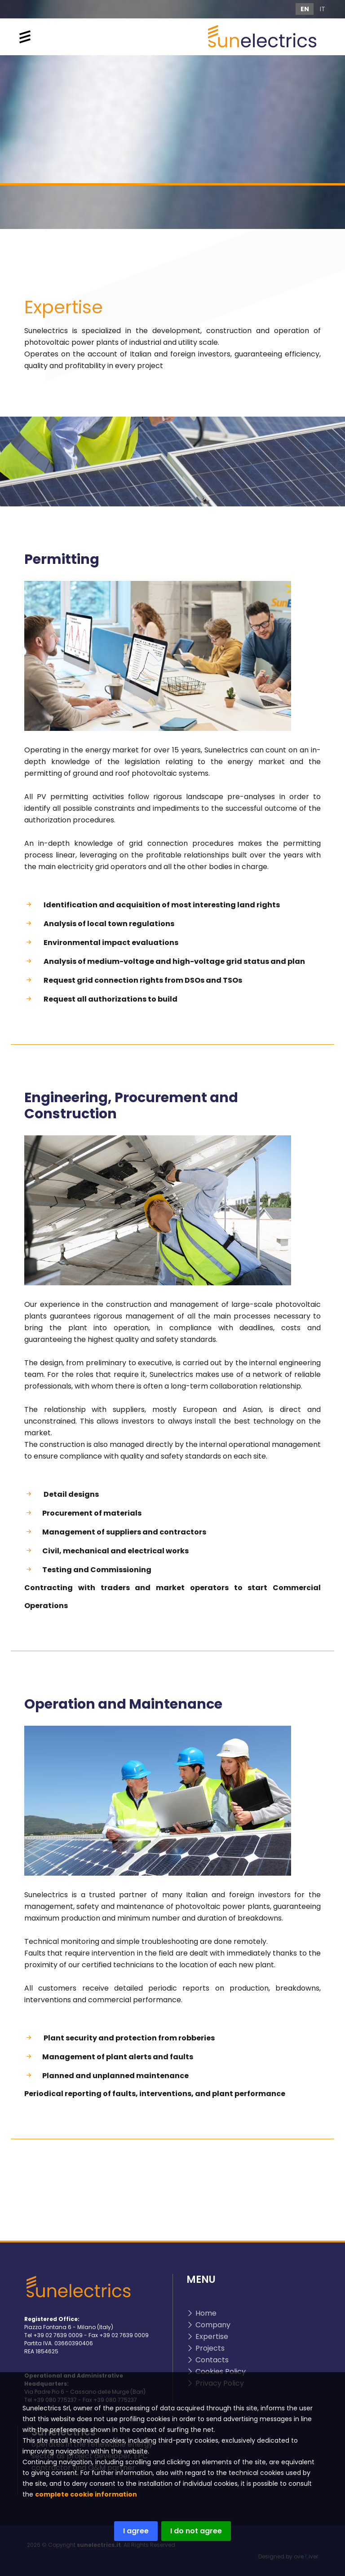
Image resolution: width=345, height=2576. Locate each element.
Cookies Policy (220, 2371)
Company (212, 2325)
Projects (210, 2348)
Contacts (212, 2360)
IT (322, 8)
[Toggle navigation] (24, 36)
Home (206, 2313)
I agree (130, 2531)
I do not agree (190, 2531)
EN (305, 8)
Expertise (211, 2336)
